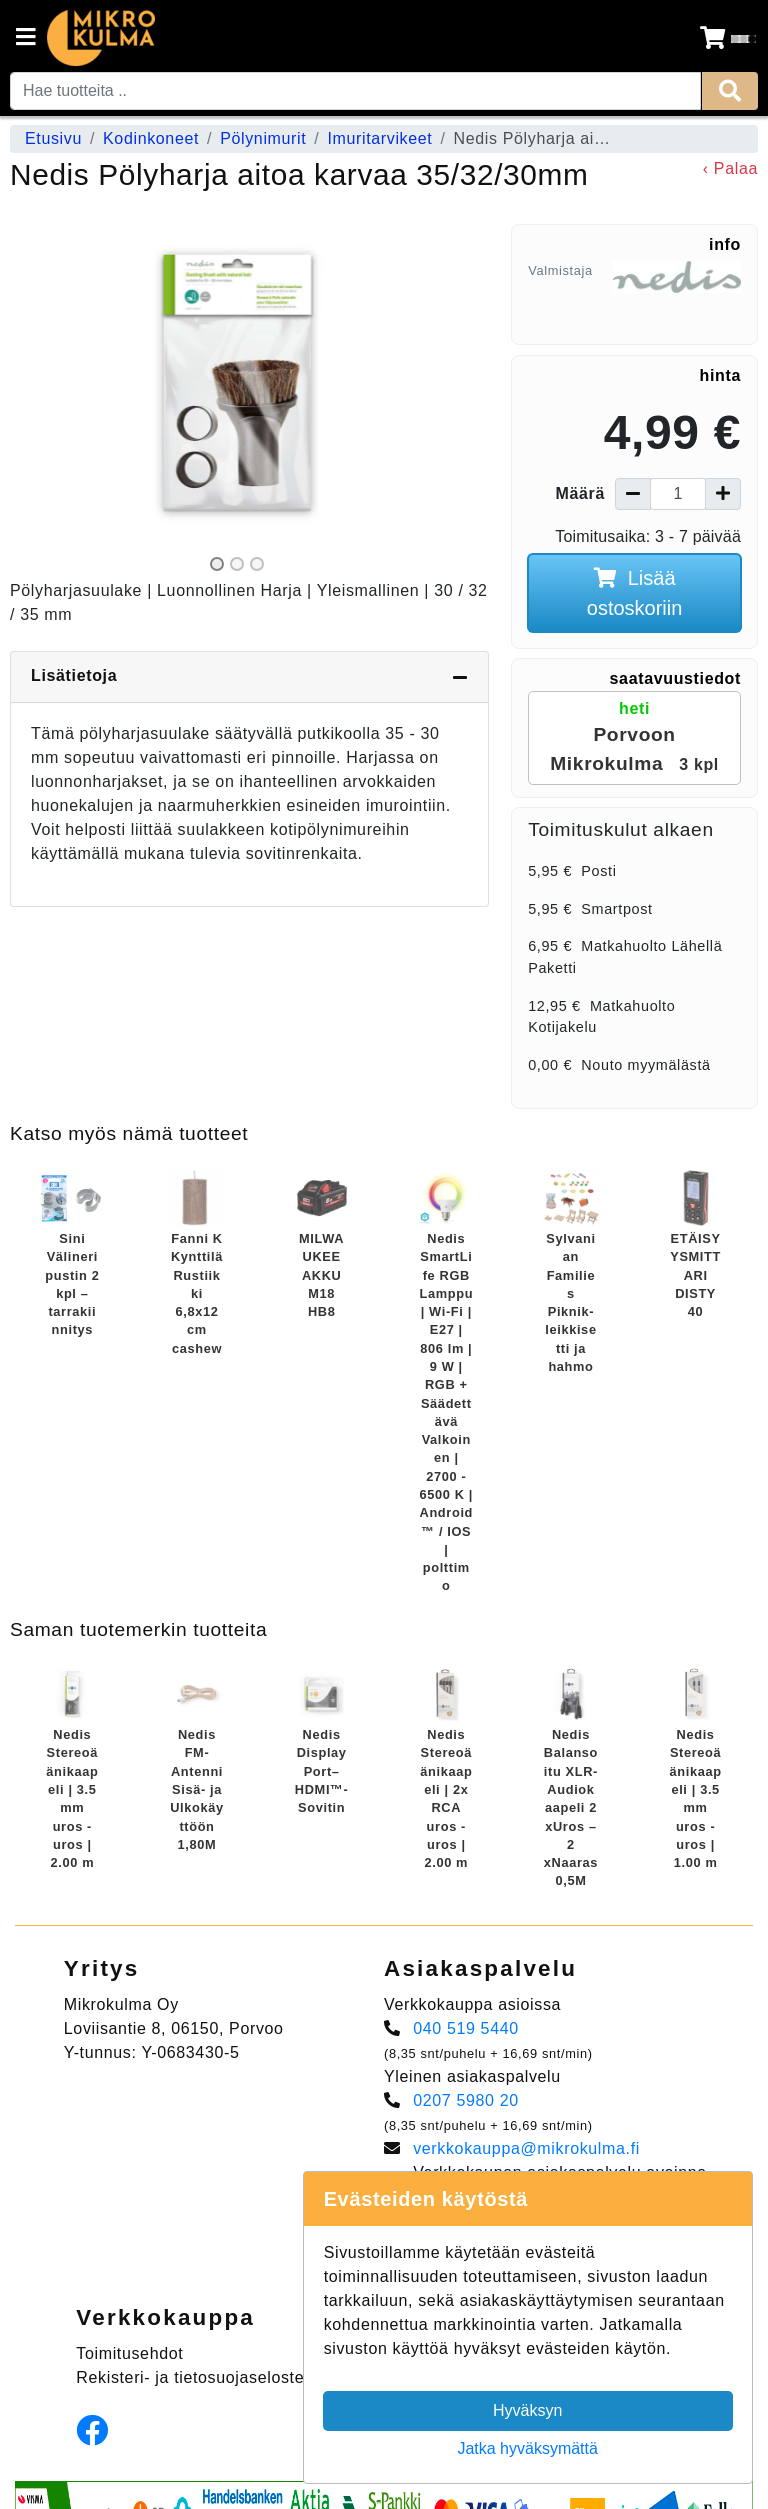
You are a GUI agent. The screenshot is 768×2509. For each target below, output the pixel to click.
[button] (44, 400)
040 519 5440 (466, 2028)
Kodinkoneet (151, 138)
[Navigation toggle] (26, 39)
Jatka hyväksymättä (527, 2448)
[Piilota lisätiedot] (460, 677)
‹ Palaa (730, 168)
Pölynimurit (263, 138)
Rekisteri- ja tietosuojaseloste (190, 2377)
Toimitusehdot (129, 2353)
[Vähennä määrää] (633, 494)
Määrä (580, 493)
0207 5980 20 (466, 2100)
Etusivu (53, 138)
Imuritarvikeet (379, 138)
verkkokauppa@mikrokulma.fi (526, 2148)
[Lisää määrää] (723, 494)
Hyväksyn (527, 2410)
